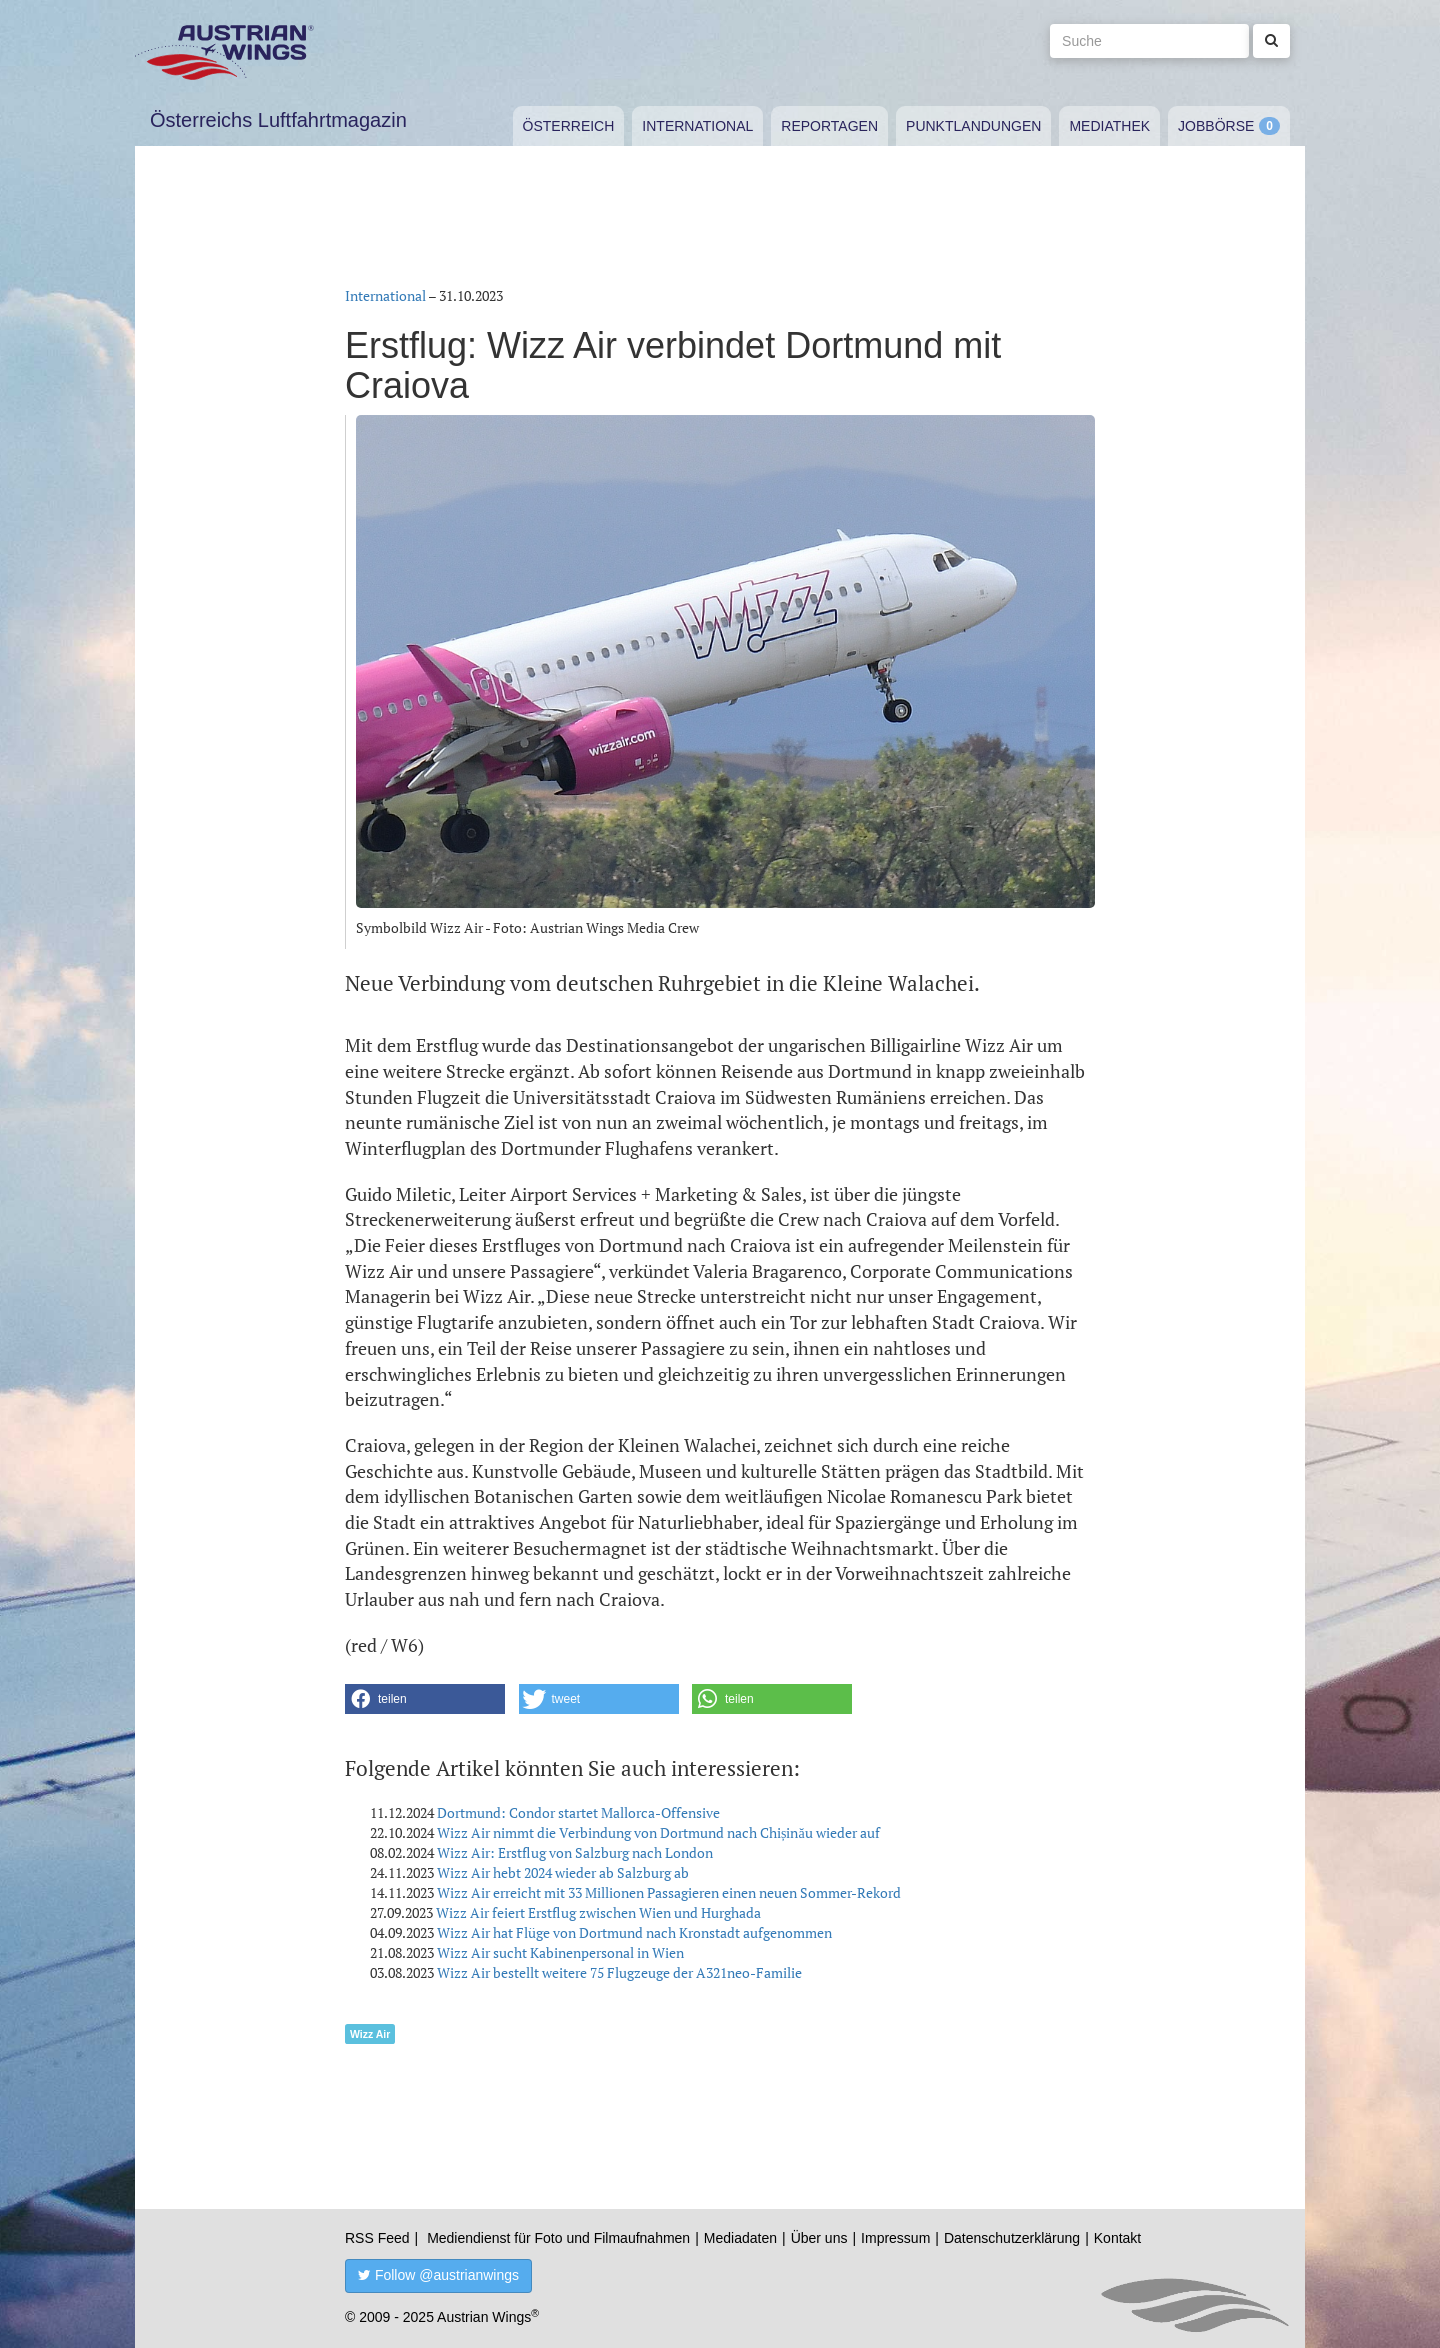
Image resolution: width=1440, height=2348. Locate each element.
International (697, 126)
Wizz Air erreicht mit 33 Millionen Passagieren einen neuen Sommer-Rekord (669, 1892)
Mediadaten (740, 2238)
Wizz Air (370, 2034)
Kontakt (1117, 2238)
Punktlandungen (973, 126)
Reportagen (829, 126)
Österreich (569, 126)
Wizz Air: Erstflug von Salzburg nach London (575, 1852)
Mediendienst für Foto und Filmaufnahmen (558, 2238)
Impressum (895, 2238)
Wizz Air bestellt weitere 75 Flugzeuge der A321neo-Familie (619, 1972)
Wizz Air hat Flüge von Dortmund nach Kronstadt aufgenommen (634, 1932)
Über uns (819, 2238)
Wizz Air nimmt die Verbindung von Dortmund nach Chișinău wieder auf (658, 1832)
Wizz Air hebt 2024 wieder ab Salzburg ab (563, 1872)
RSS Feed (377, 2238)
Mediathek (1109, 126)
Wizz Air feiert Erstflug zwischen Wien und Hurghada (598, 1912)
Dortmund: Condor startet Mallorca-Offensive (578, 1812)
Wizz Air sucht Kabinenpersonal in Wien (560, 1952)
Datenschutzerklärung (1012, 2238)
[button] (425, 1699)
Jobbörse (1216, 126)
